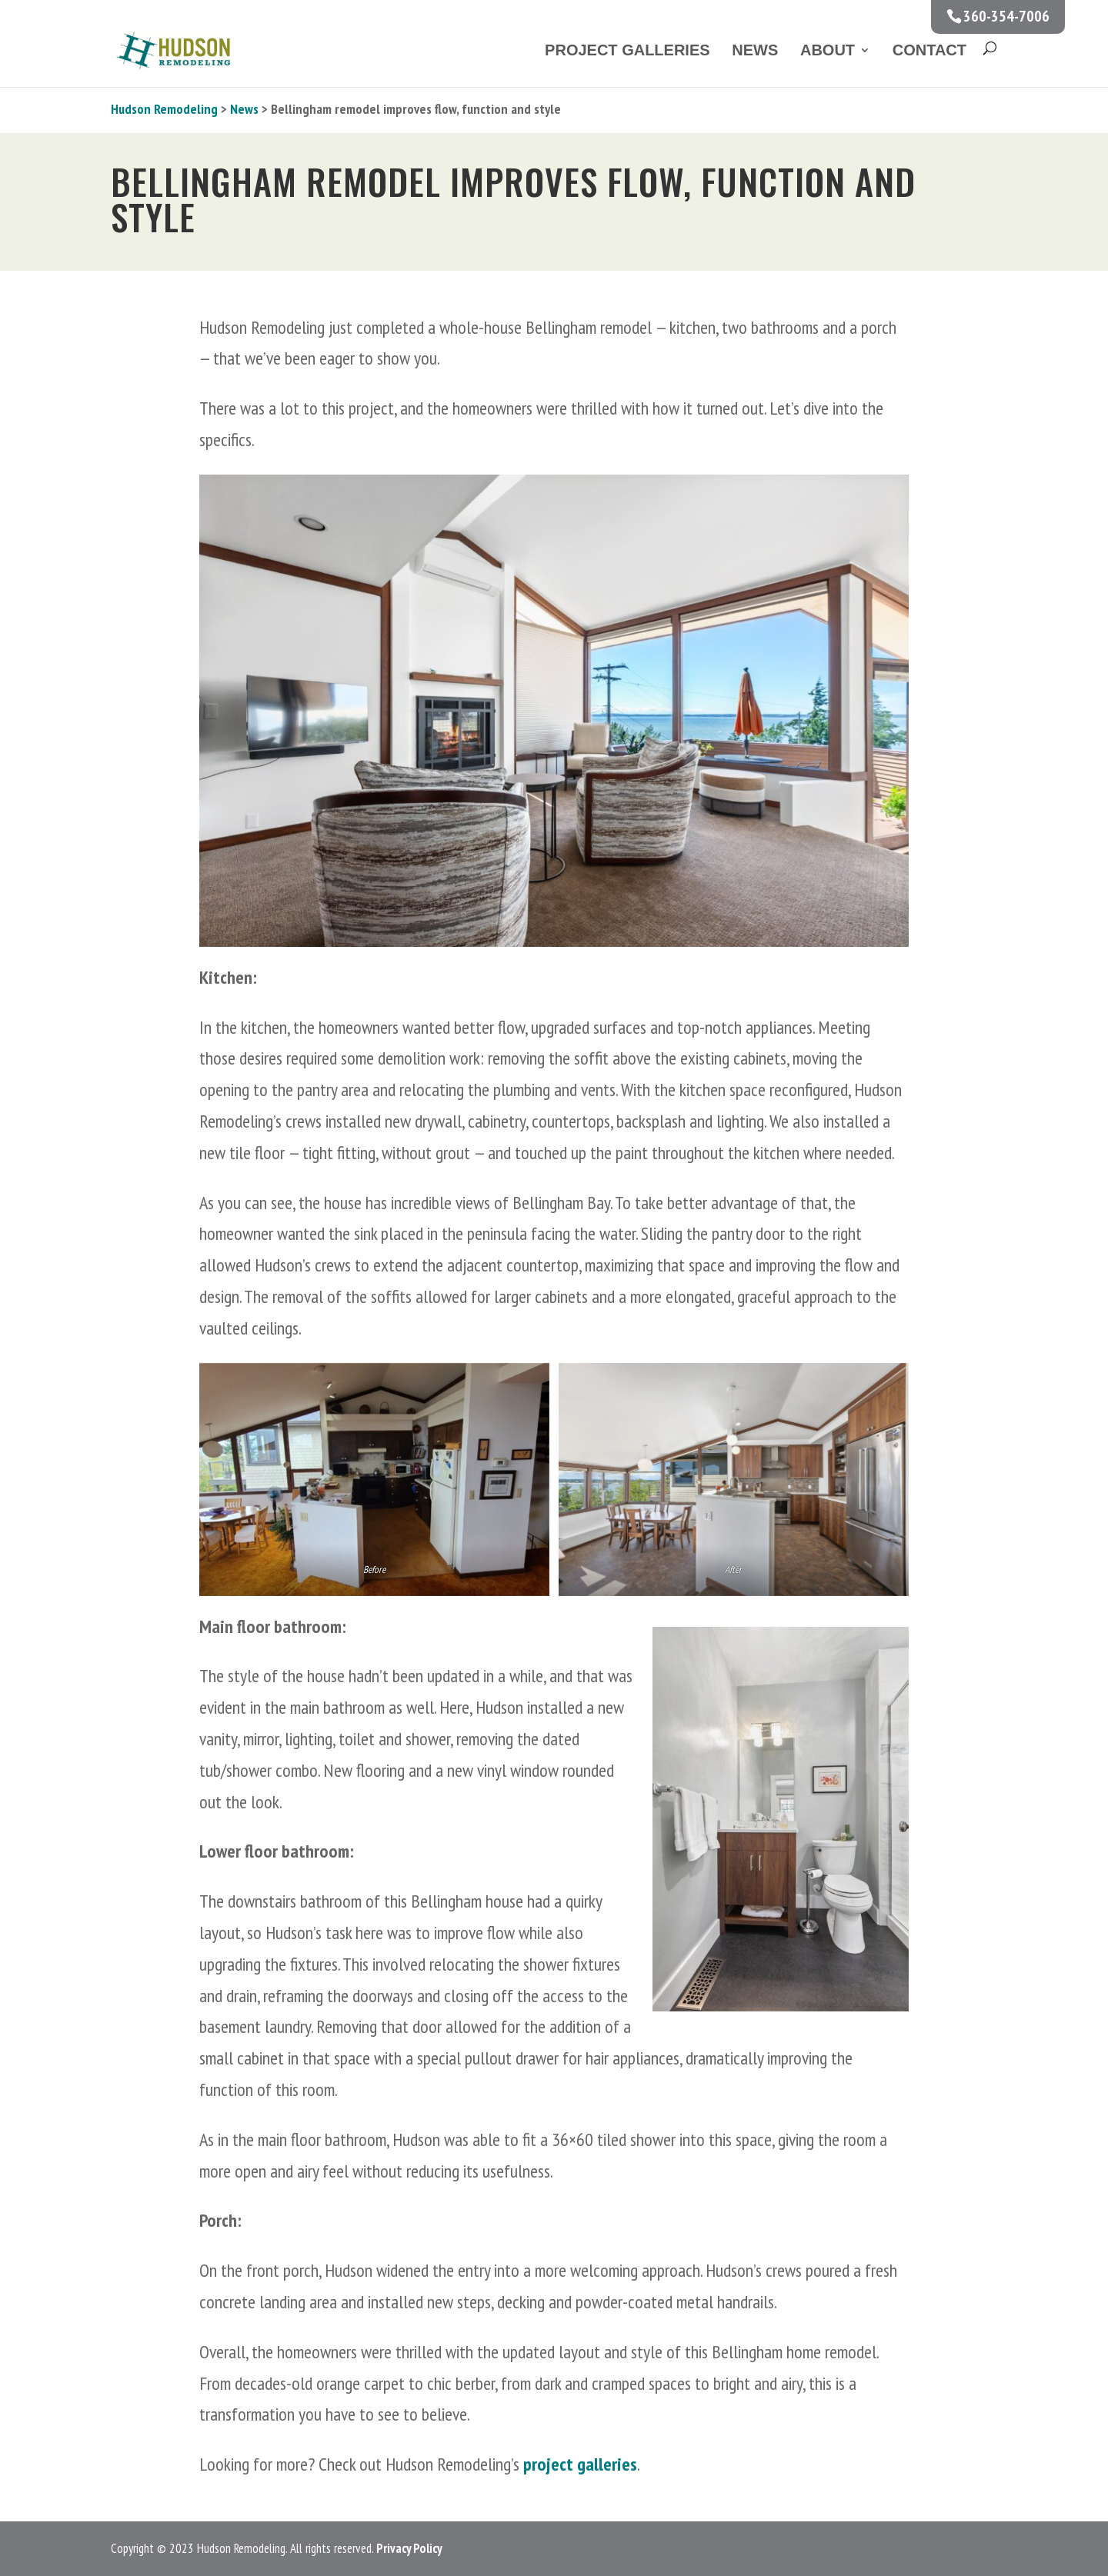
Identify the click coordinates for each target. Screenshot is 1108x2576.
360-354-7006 (1006, 16)
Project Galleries (627, 50)
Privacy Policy (409, 2548)
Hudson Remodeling (164, 109)
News (755, 50)
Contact (929, 50)
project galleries (580, 2464)
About (827, 50)
